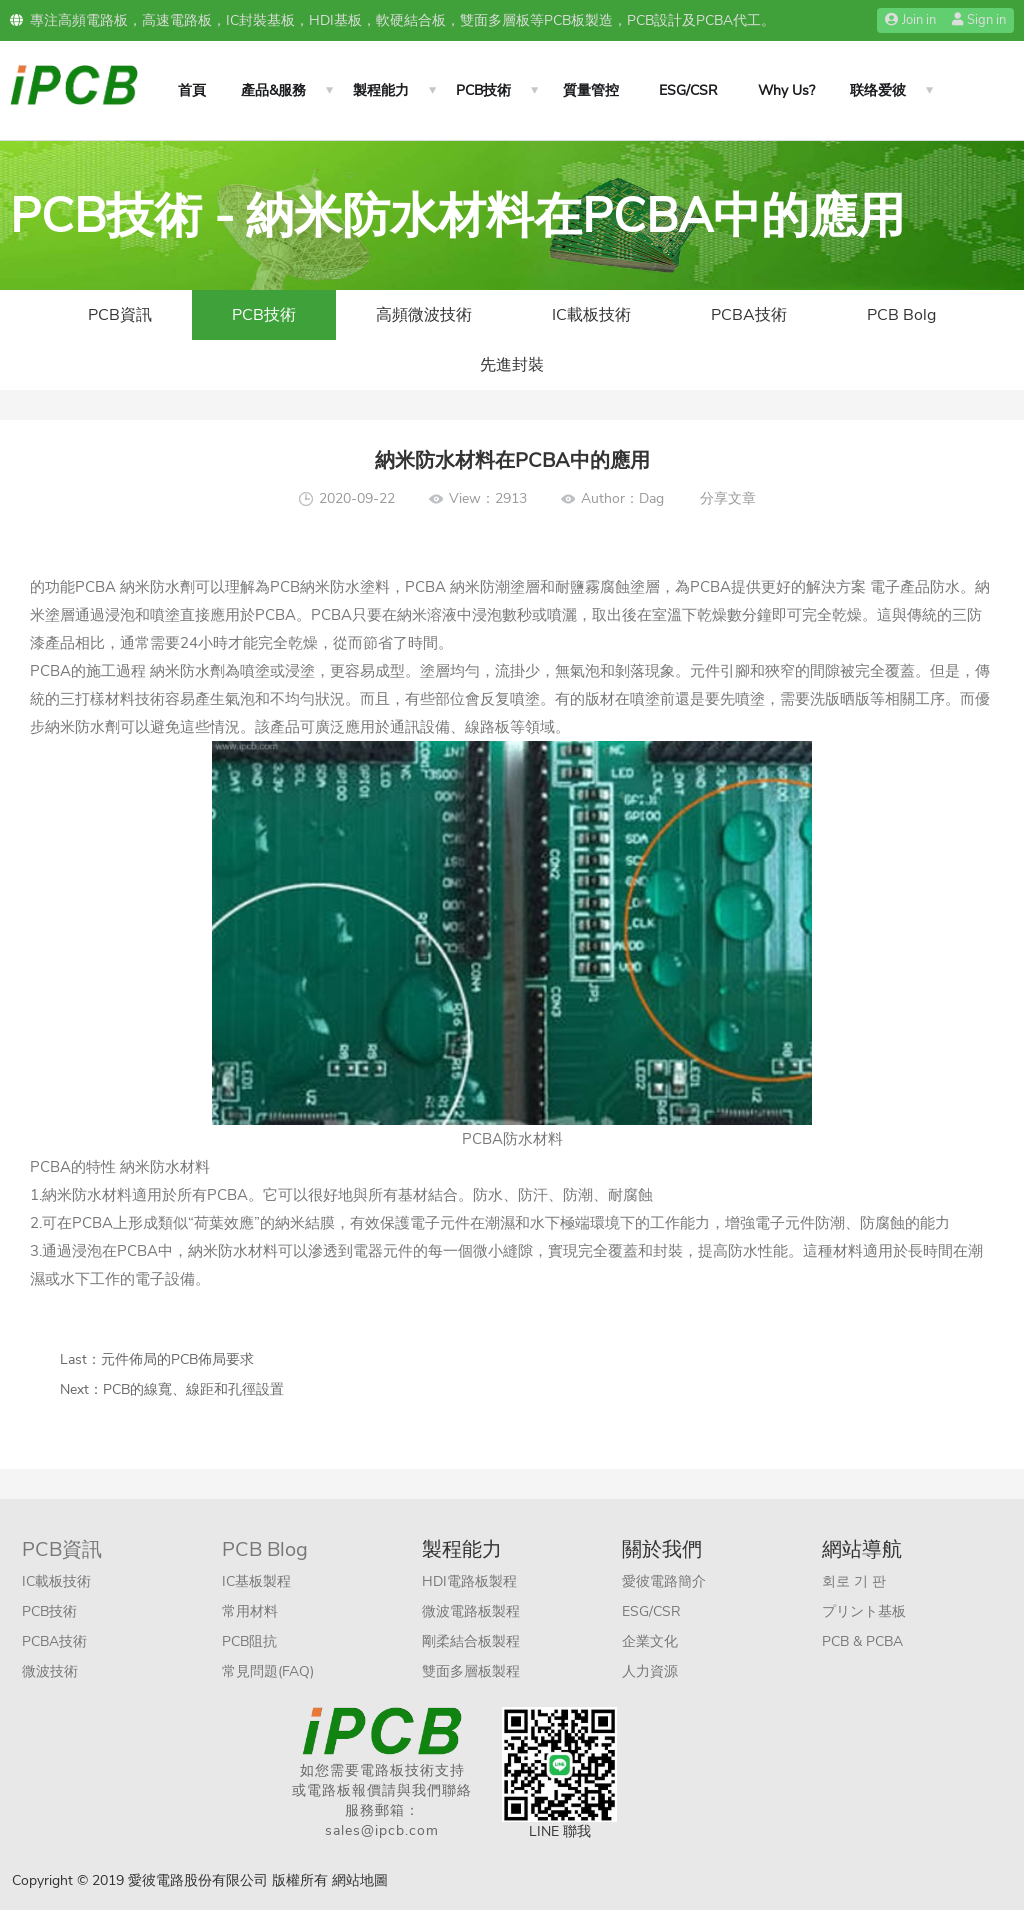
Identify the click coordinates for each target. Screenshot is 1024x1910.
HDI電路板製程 (469, 1581)
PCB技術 (483, 90)
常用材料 (250, 1611)
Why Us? (786, 90)
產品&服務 (273, 90)
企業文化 (650, 1641)
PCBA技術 (749, 315)
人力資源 (650, 1671)
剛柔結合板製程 (471, 1641)
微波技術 (50, 1671)
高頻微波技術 (424, 315)
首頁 (192, 90)
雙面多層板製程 (471, 1671)
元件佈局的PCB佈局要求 (177, 1359)
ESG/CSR (688, 90)
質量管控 (591, 90)
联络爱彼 (878, 90)
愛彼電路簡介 (664, 1581)
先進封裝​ (512, 365)
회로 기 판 (854, 1581)
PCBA (95, 587)
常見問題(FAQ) (268, 1671)
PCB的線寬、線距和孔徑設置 (193, 1389)
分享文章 (728, 498)
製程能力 (381, 90)
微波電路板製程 (471, 1611)
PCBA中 (145, 1251)
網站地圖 (360, 1880)
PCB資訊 (120, 315)
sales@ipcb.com (382, 1830)
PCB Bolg (901, 315)
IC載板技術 (591, 315)
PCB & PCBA (862, 1641)
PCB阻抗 (249, 1641)
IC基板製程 (256, 1581)
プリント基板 (864, 1611)
